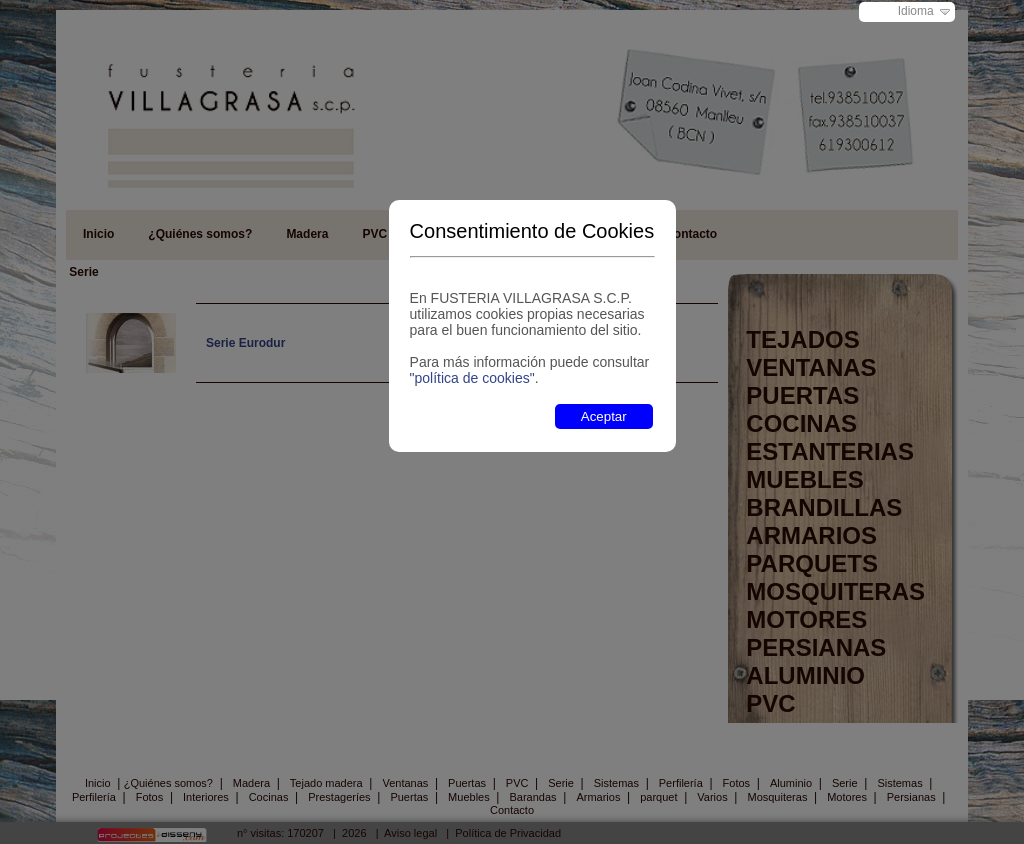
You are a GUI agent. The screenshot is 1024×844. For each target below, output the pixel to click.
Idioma (916, 11)
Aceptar (604, 416)
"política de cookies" (472, 378)
